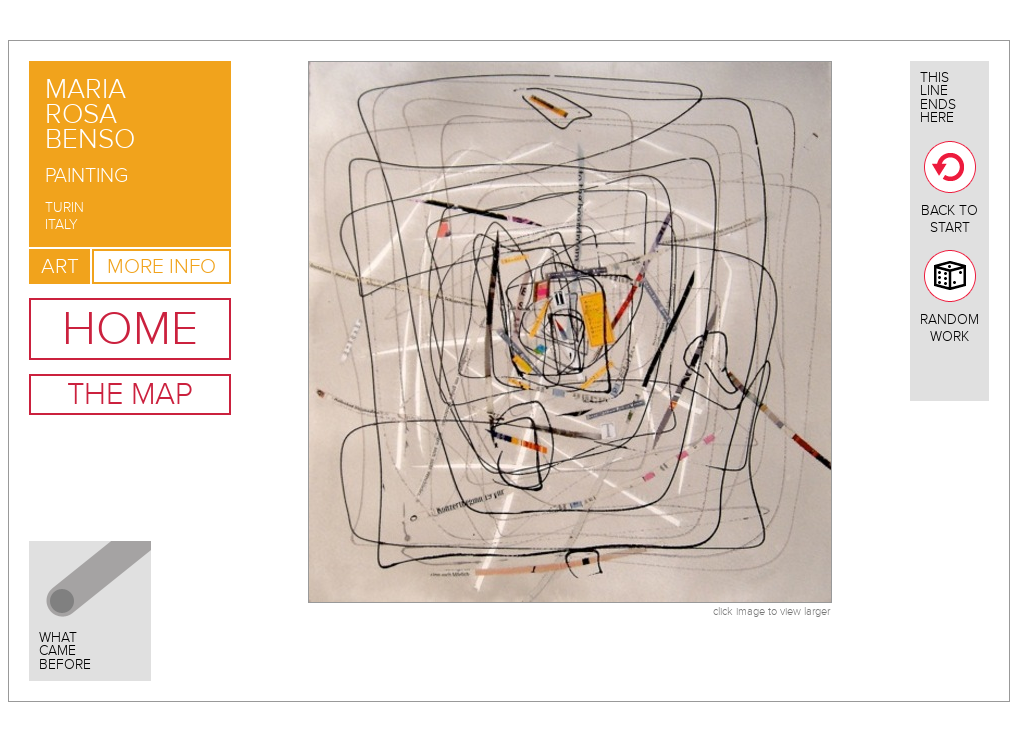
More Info (161, 266)
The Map (130, 394)
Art (60, 266)
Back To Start (949, 188)
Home (130, 329)
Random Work (949, 297)
